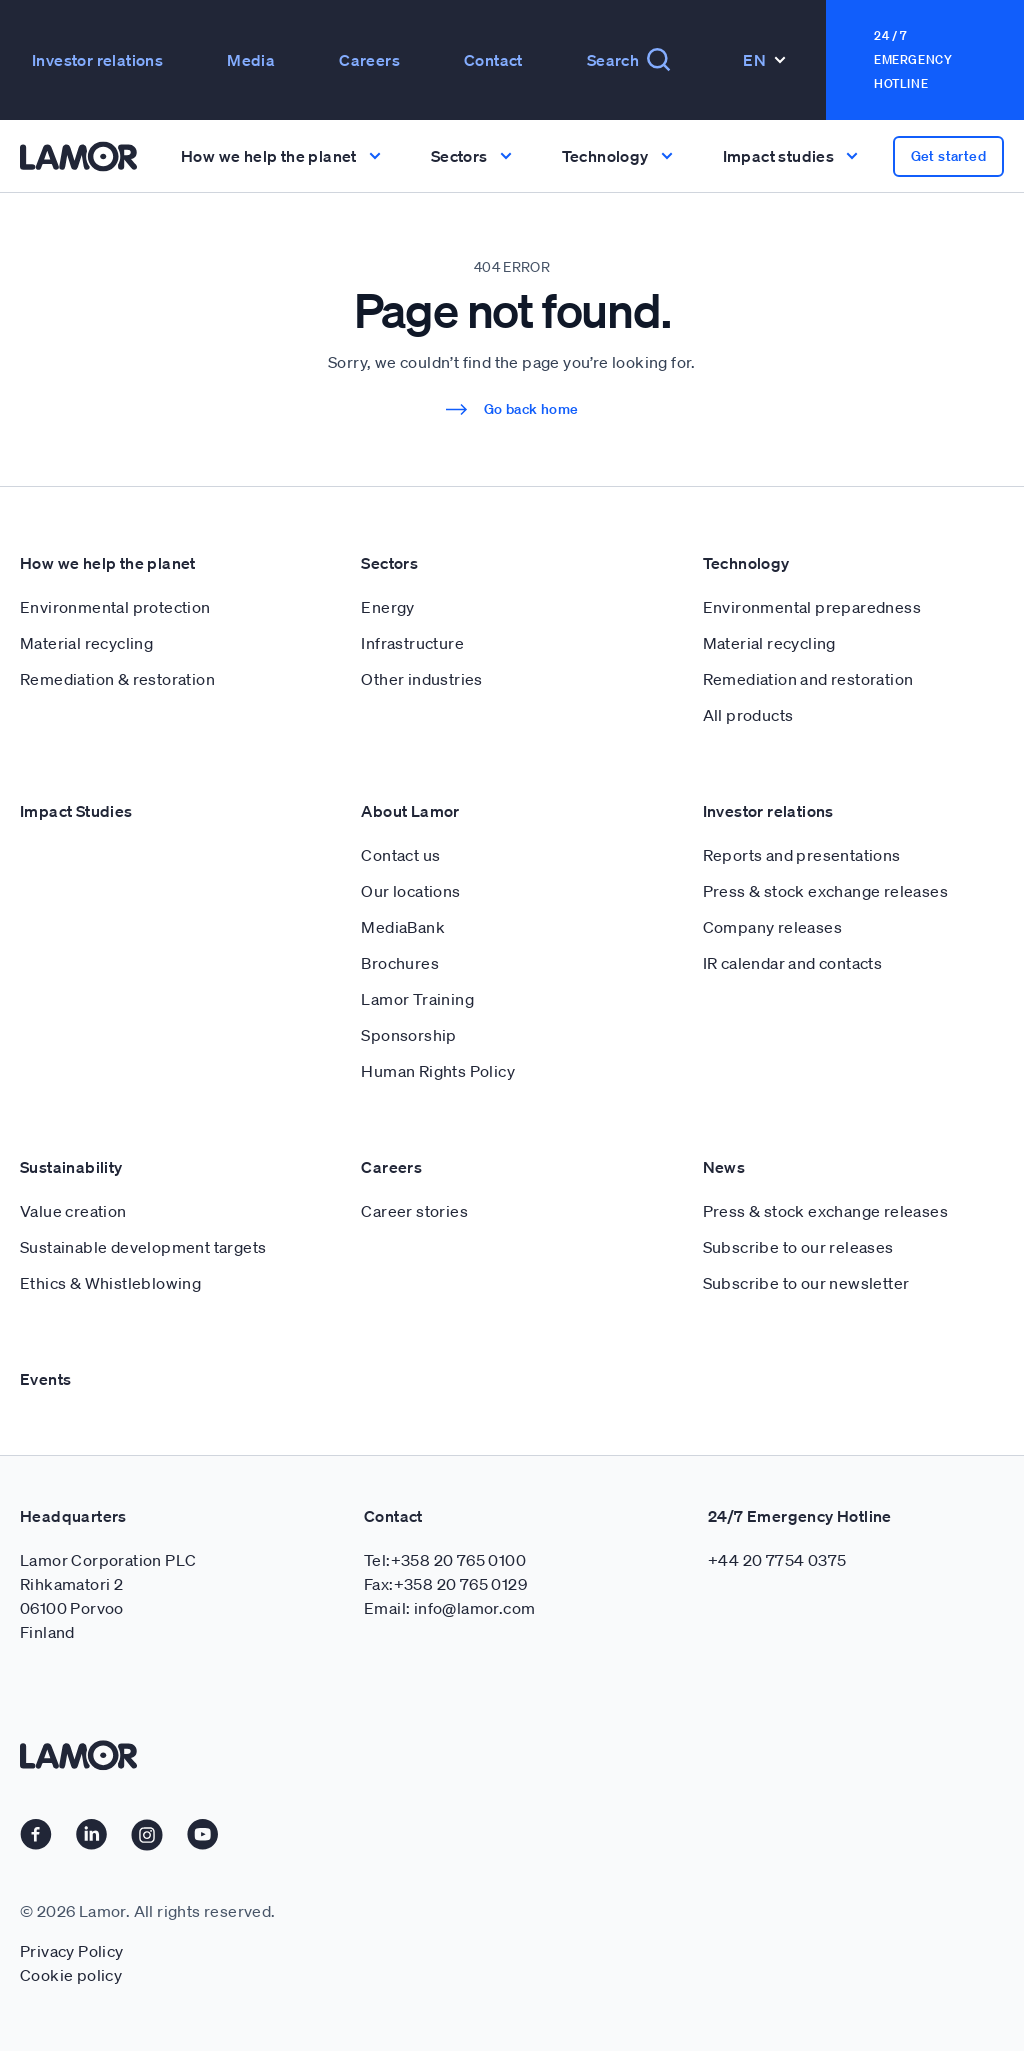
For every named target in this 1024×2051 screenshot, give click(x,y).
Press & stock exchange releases (825, 891)
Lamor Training (417, 999)
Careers (369, 60)
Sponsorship (408, 1035)
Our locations (410, 891)
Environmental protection (115, 607)
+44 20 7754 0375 (777, 1560)
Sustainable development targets (143, 1247)
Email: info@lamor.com (449, 1608)
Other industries (421, 679)
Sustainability (71, 1167)
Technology (746, 563)
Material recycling (86, 643)
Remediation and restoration (808, 679)
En (764, 60)
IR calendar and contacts (793, 963)
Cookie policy (71, 1975)
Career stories (414, 1211)
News (724, 1167)
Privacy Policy (72, 1951)
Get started (948, 156)
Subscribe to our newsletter (806, 1283)
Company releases (772, 927)
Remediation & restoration (117, 679)
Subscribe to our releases (798, 1247)
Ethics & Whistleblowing (110, 1283)
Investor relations (97, 60)
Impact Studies (76, 811)
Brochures (400, 963)
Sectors (389, 563)
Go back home (512, 409)
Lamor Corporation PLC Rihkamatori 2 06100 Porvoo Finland (108, 1596)
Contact (493, 60)
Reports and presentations (802, 855)
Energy (387, 607)
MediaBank (403, 927)
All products (748, 715)
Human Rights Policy (438, 1071)
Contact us (400, 855)
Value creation (73, 1211)
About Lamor (410, 811)
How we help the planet (108, 563)
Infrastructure (412, 643)
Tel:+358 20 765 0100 (445, 1560)
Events (45, 1379)
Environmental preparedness (812, 607)
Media (251, 60)
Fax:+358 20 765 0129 (445, 1584)
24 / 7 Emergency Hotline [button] (913, 59)
